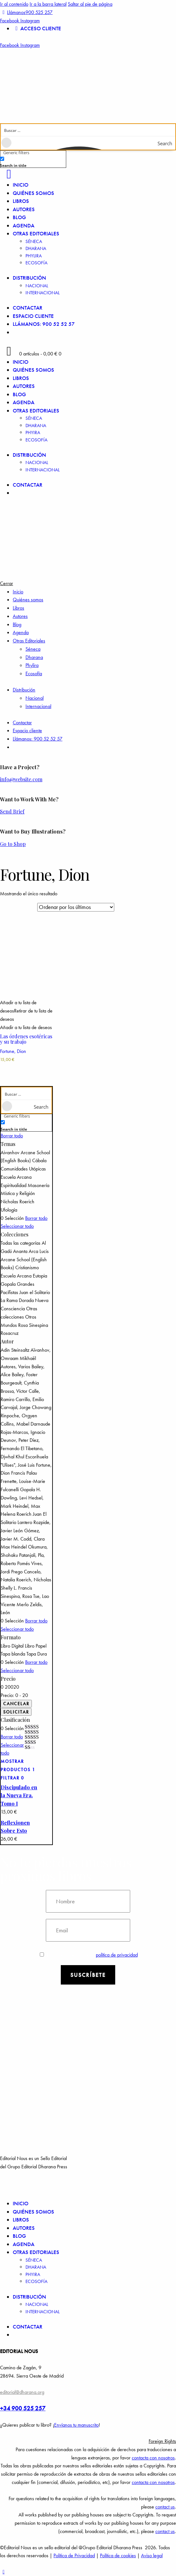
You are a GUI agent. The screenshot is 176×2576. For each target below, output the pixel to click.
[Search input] (88, 130)
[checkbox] (32, 161)
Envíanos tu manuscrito (76, 2425)
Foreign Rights (162, 2441)
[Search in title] (2, 159)
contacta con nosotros (153, 2457)
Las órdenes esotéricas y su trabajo (26, 1039)
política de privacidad (117, 1954)
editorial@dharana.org (22, 2392)
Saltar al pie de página (90, 4)
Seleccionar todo (17, 1226)
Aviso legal (152, 2555)
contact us (165, 2506)
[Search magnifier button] (169, 143)
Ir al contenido (14, 4)
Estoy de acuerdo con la (89, 1954)
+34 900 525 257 (23, 2408)
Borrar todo (12, 1135)
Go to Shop (13, 844)
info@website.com (21, 779)
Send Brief (12, 811)
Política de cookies (118, 2555)
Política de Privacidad (74, 2555)
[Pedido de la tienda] (75, 907)
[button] (26, 1010)
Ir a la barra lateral (48, 4)
